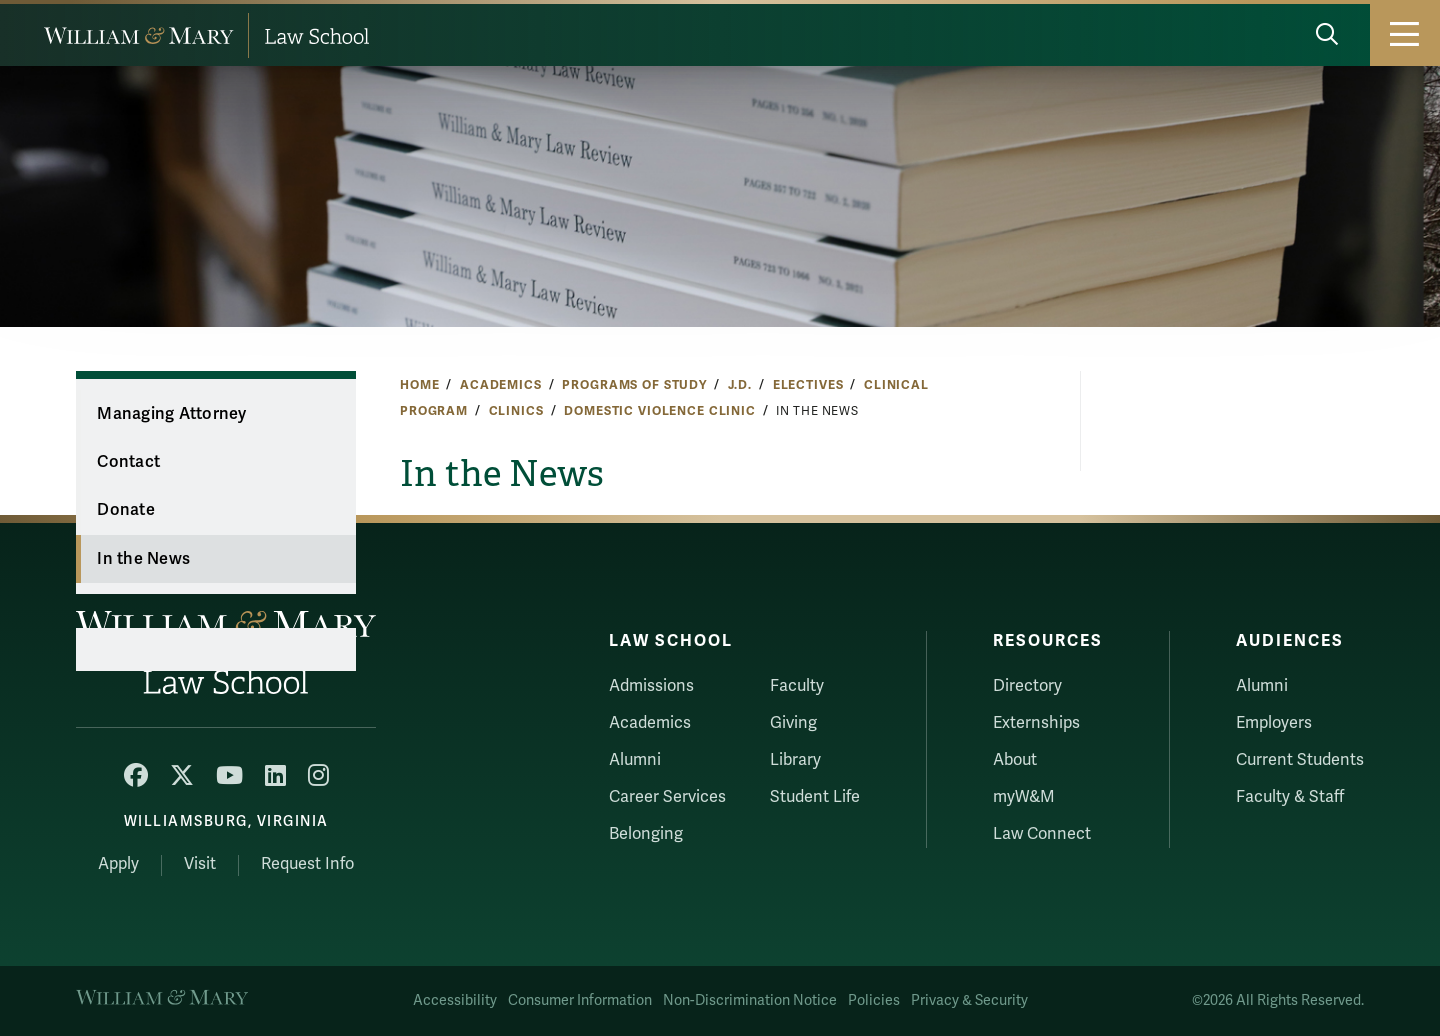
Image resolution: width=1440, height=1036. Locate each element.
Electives (808, 385)
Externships (1036, 723)
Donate (126, 510)
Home (419, 385)
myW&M (1024, 797)
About (1015, 760)
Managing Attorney (171, 414)
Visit (200, 864)
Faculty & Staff (1290, 797)
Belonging (646, 834)
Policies (874, 1000)
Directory (1027, 686)
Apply (118, 864)
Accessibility (455, 1000)
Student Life (815, 797)
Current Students (1300, 760)
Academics (501, 385)
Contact (128, 462)
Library (795, 760)
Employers (1274, 723)
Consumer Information (580, 1000)
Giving (793, 723)
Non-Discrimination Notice (750, 1000)
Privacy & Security (969, 1000)
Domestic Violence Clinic (660, 411)
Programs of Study (634, 385)
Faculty (797, 686)
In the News (143, 559)
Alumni (635, 760)
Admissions (651, 686)
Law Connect (1042, 834)
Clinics (516, 411)
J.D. (740, 385)
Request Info (307, 864)
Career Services (667, 797)
